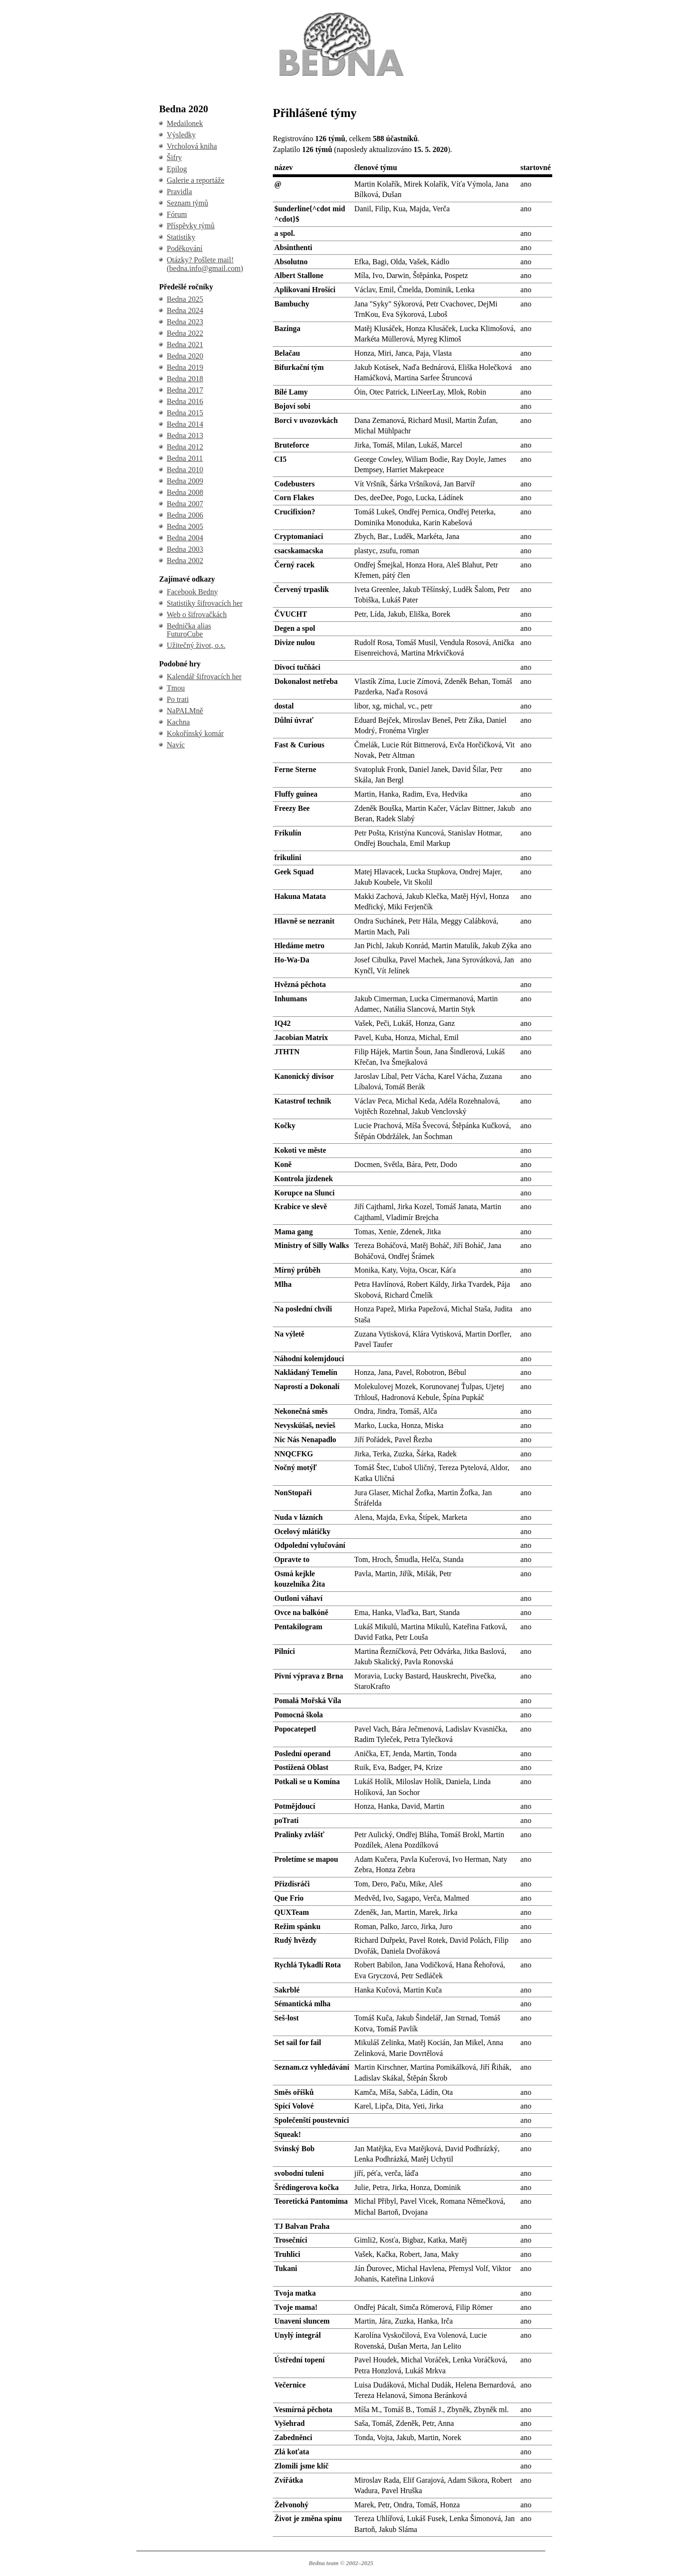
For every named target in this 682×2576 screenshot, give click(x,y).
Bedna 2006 (185, 515)
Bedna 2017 (185, 390)
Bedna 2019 (185, 367)
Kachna (178, 722)
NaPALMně (185, 711)
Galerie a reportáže (195, 180)
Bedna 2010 (185, 470)
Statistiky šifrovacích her (204, 603)
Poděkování (185, 248)
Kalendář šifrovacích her (204, 677)
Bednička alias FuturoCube (189, 630)
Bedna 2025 (185, 299)
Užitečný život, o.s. (196, 645)
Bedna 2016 (185, 401)
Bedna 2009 (185, 481)
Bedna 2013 (185, 435)
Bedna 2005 (185, 526)
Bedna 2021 (185, 345)
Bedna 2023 (185, 322)
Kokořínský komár (195, 733)
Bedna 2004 (185, 538)
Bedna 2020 (185, 356)
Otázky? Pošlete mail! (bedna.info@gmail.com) (205, 264)
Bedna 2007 (185, 504)
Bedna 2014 (185, 424)
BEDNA (341, 13)
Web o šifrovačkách (197, 614)
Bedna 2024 (185, 310)
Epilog (177, 169)
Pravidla (179, 192)
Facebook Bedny (192, 592)
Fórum (177, 214)
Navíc (176, 745)
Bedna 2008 (185, 492)
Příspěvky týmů (191, 226)
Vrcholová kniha (192, 146)
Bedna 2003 (185, 549)
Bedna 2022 (185, 333)
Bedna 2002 (185, 560)
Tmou (176, 688)
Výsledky (181, 135)
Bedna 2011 (185, 458)
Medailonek (185, 123)
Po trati (178, 699)
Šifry (174, 157)
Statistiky (181, 237)
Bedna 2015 (185, 413)
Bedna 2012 (185, 447)
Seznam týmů (187, 203)
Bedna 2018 (185, 379)
